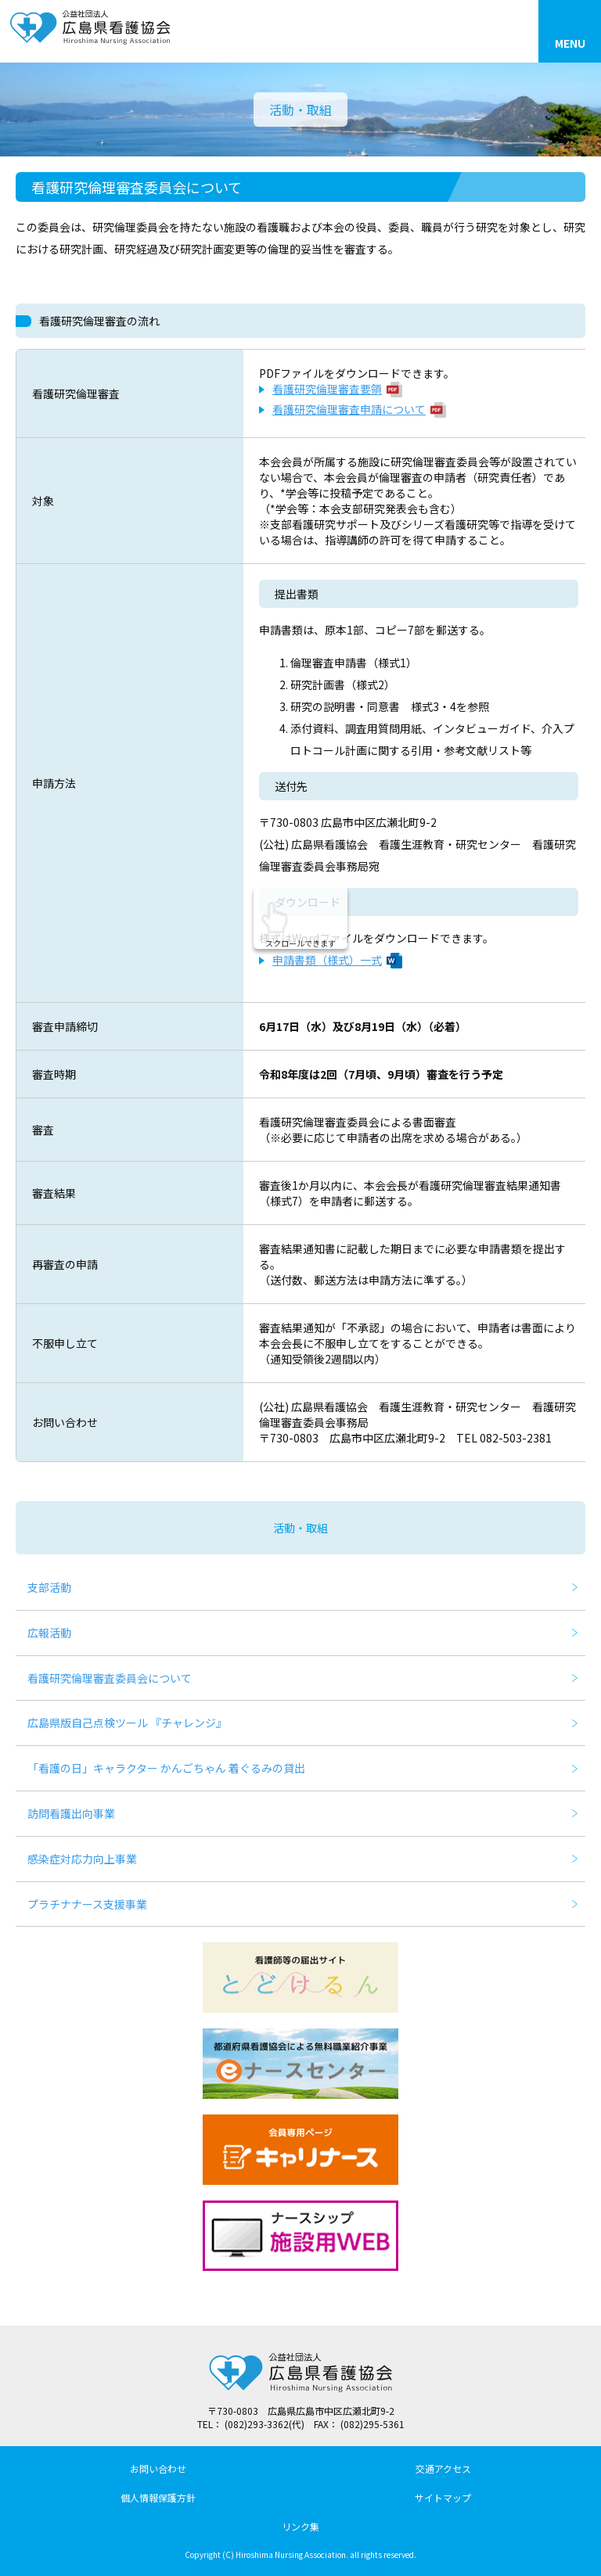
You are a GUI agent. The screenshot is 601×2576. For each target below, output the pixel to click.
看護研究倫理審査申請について (349, 409)
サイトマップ (443, 2497)
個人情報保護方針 (158, 2497)
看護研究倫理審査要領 (327, 389)
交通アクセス (443, 2468)
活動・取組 (300, 1528)
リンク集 (300, 2526)
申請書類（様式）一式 (327, 960)
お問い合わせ (158, 2468)
